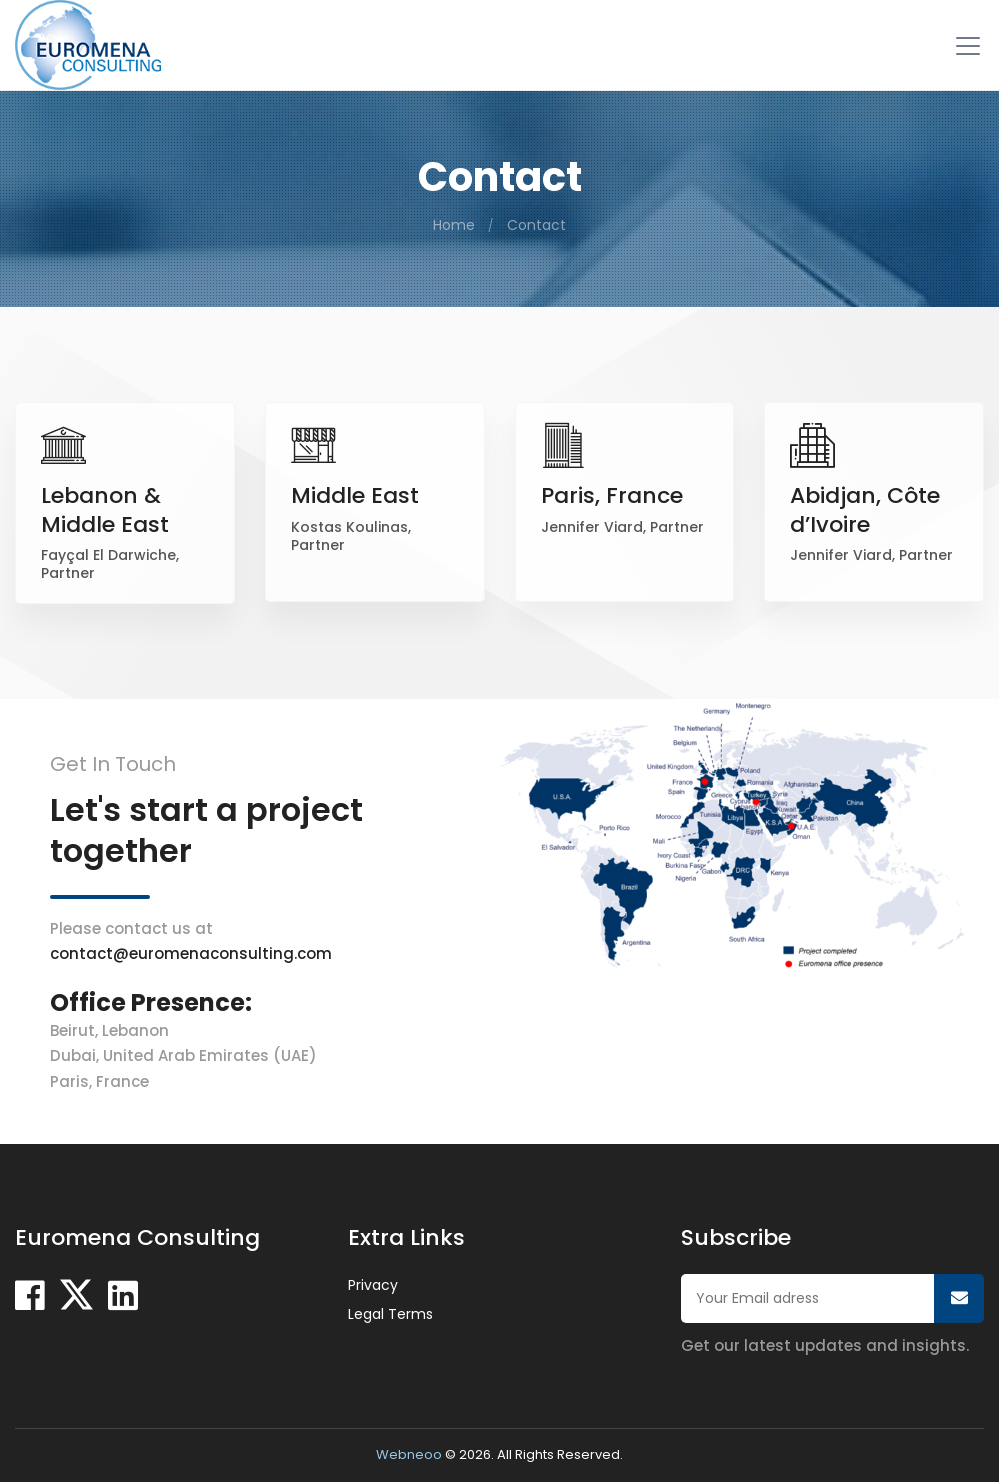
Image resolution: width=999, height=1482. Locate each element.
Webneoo (409, 1454)
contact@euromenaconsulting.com (191, 953)
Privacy (373, 1285)
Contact (536, 225)
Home (454, 225)
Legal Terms (390, 1314)
